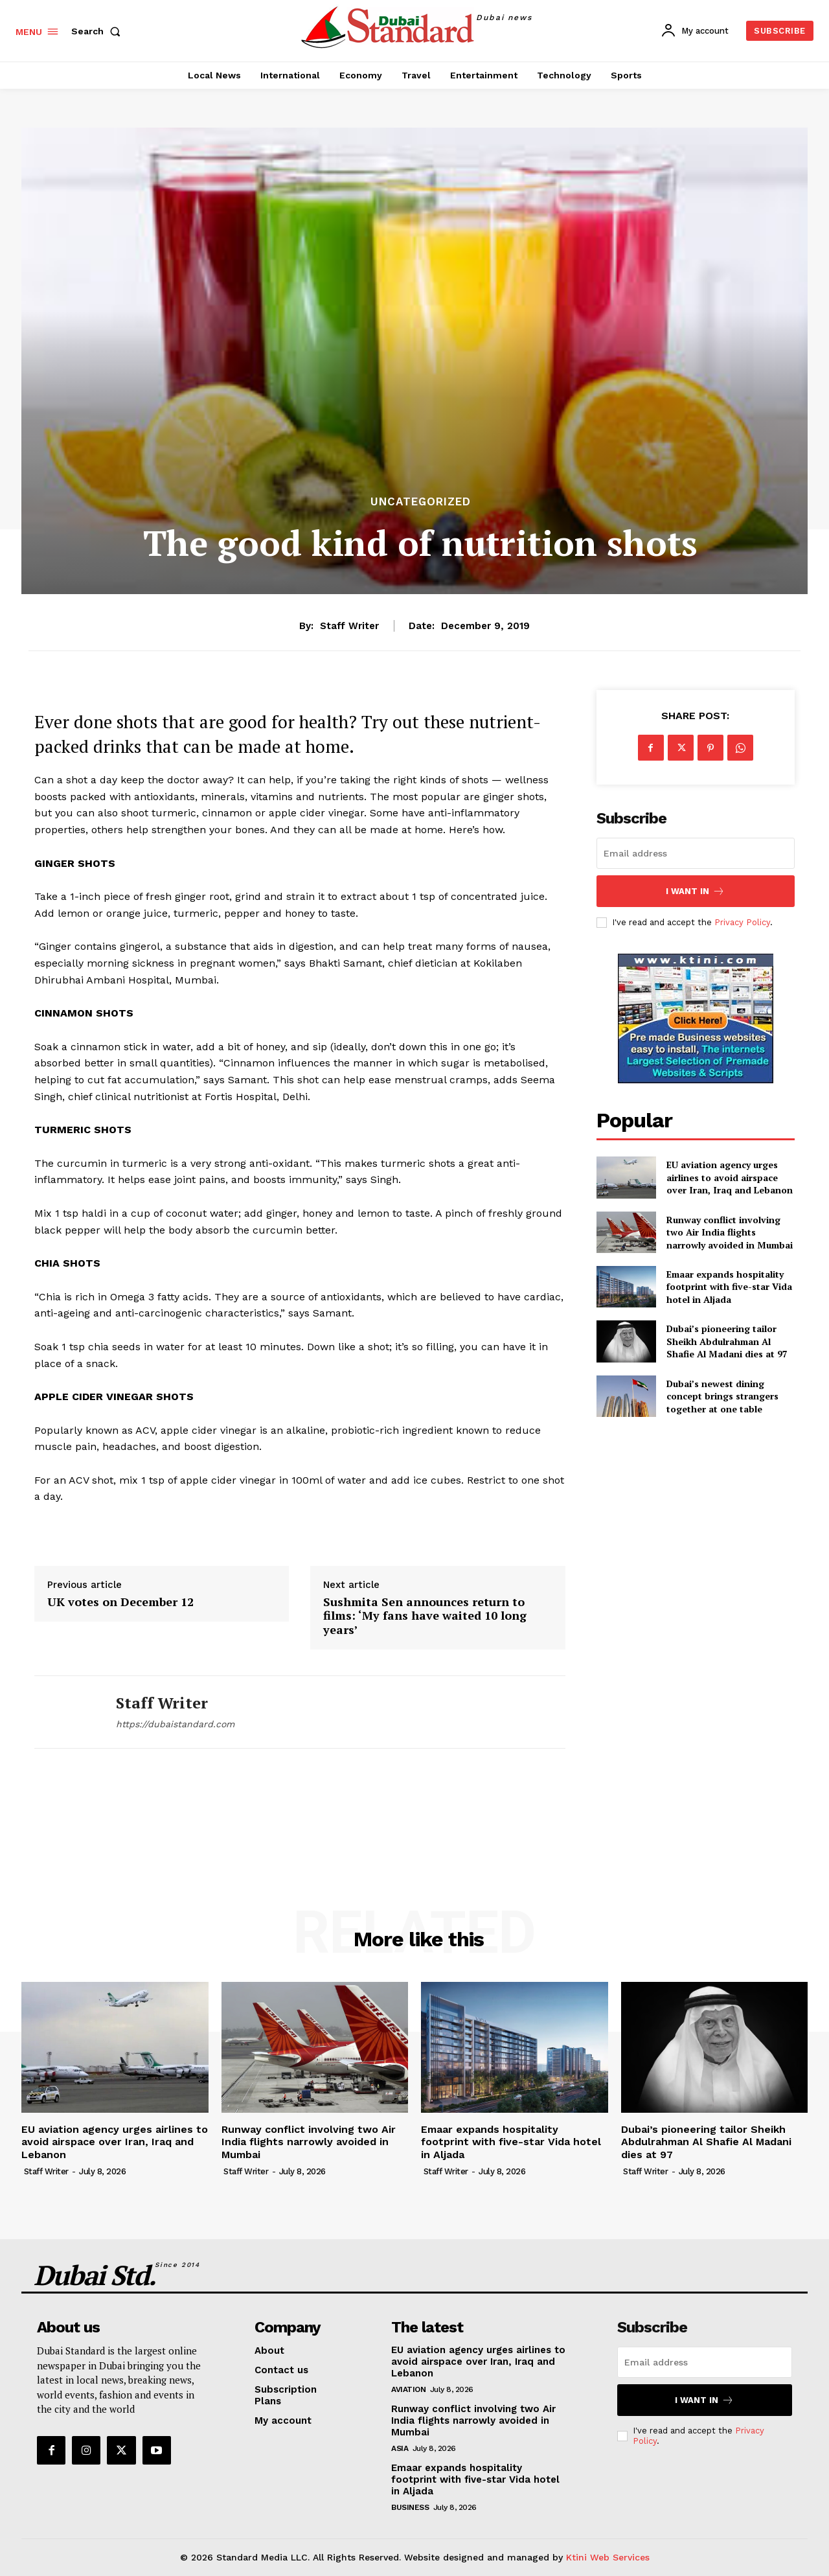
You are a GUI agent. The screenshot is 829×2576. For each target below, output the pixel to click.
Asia (399, 2448)
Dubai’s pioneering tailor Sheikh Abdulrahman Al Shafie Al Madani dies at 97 (727, 1341)
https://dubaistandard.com (175, 1724)
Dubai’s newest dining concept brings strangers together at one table (722, 1396)
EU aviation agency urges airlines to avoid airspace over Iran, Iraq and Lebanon (729, 1177)
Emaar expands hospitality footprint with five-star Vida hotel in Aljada (729, 1286)
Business (410, 2507)
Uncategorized (420, 501)
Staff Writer (349, 626)
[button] (98, 31)
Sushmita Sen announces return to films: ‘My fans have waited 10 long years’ (425, 1616)
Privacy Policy (742, 922)
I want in (695, 891)
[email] (695, 853)
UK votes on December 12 (120, 1602)
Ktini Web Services (608, 2557)
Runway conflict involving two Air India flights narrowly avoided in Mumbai (729, 1232)
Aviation (408, 2389)
